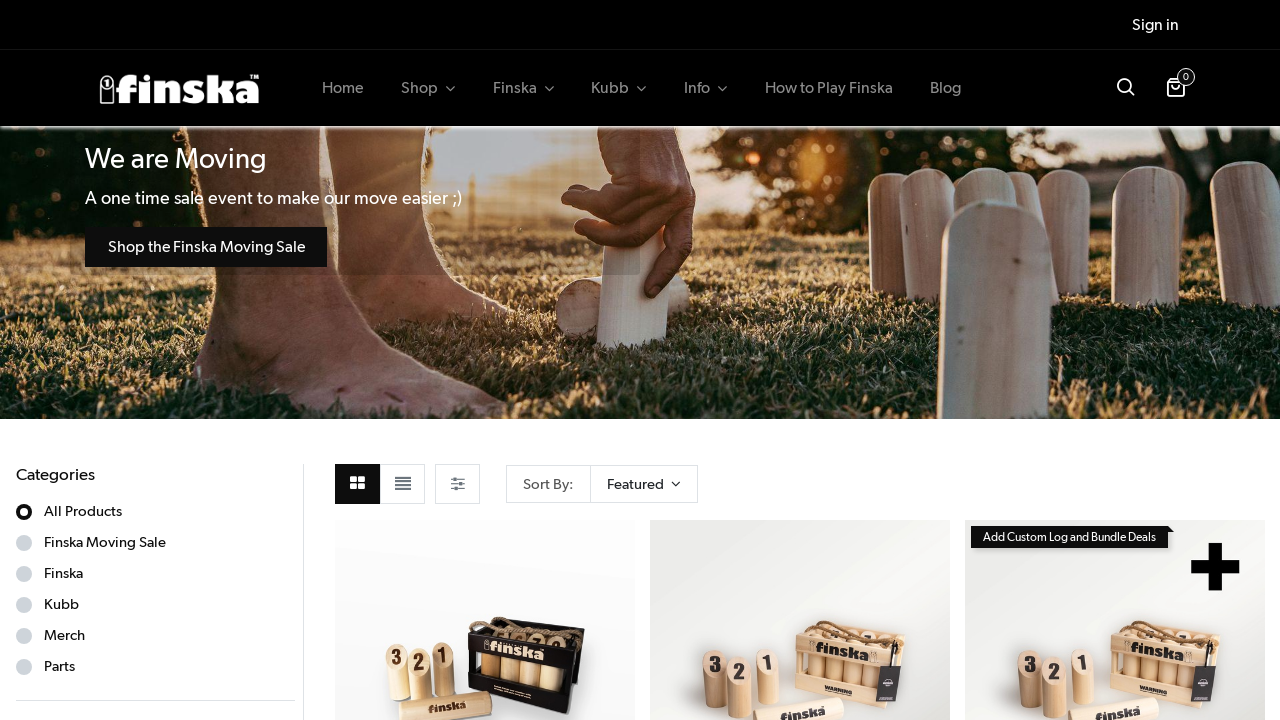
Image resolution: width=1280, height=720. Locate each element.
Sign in (1155, 24)
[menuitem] (343, 88)
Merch (64, 635)
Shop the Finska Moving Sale (206, 246)
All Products (83, 511)
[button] (1125, 88)
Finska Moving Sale (105, 542)
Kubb (61, 604)
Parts (59, 666)
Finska (63, 573)
